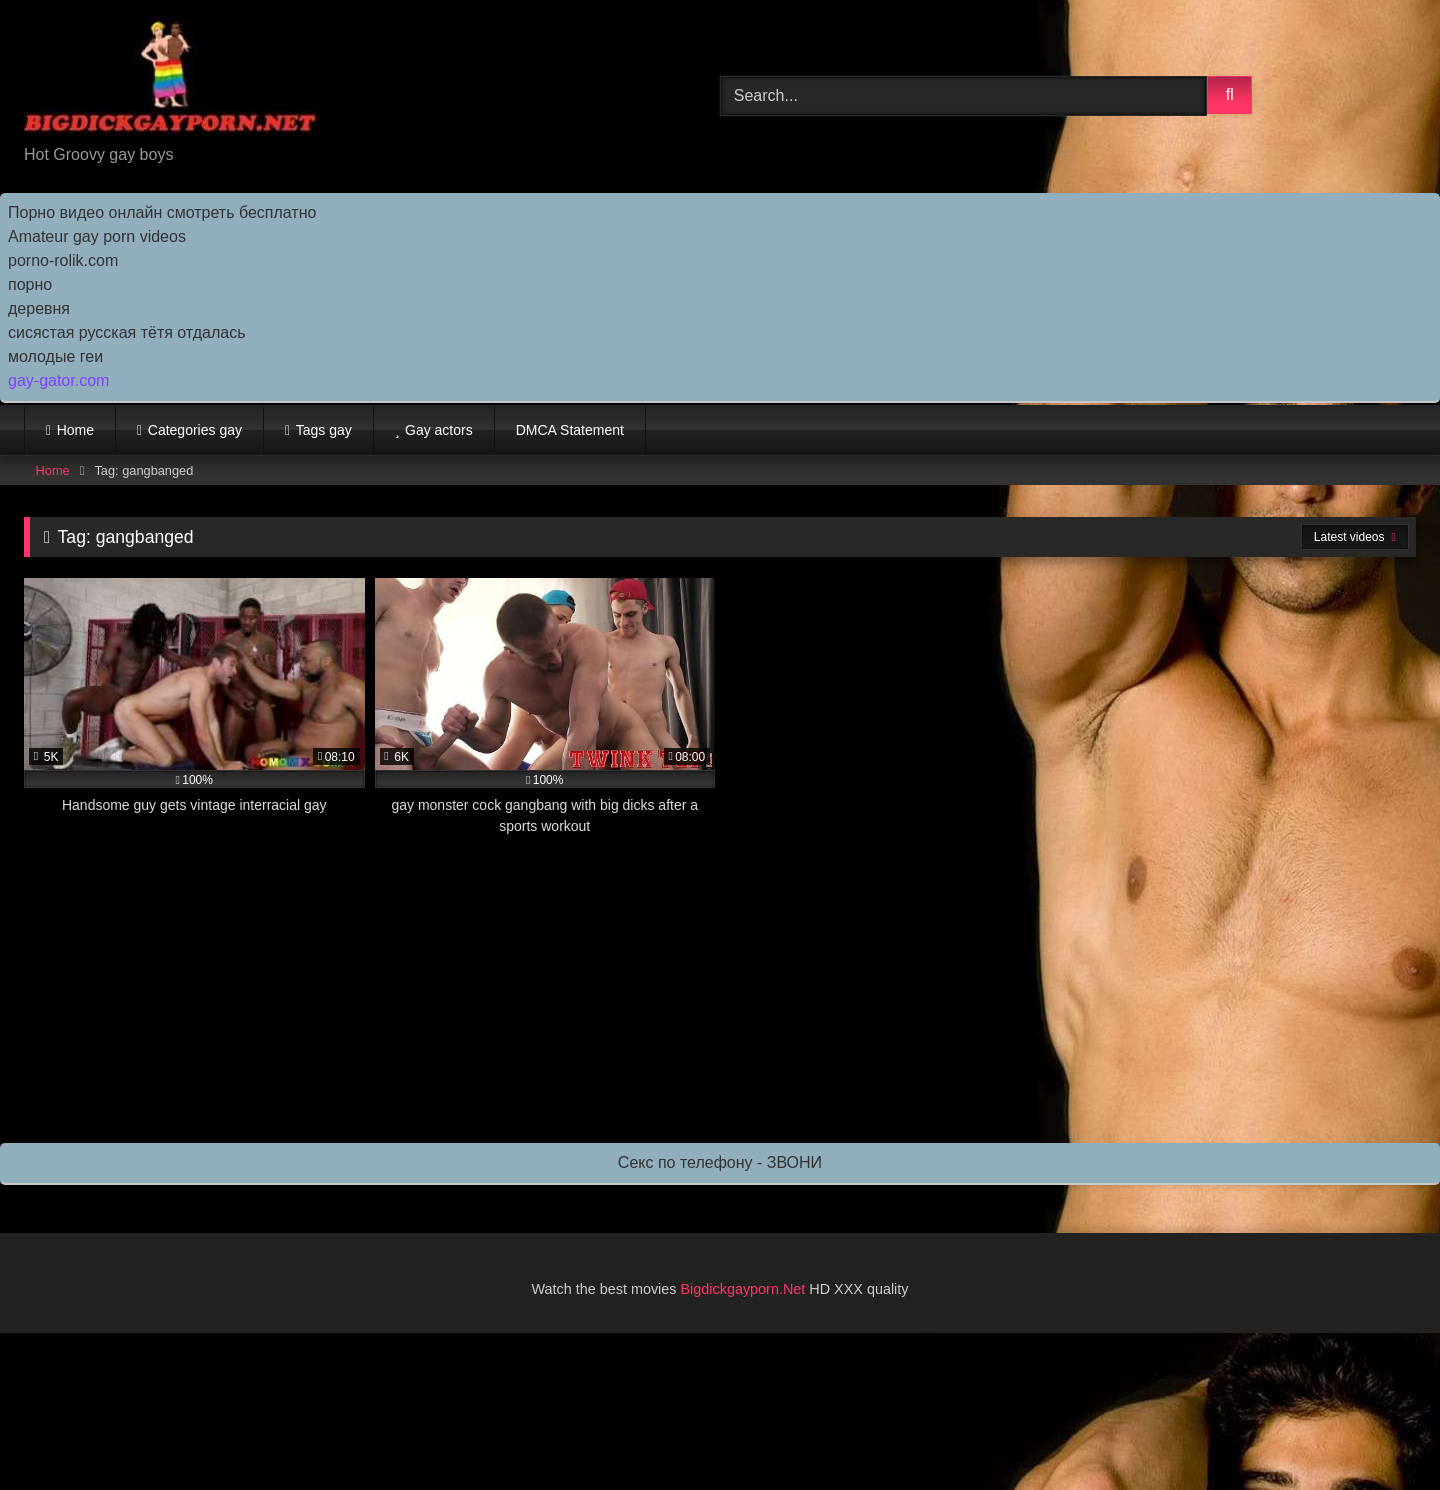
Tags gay (324, 430)
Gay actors (439, 430)
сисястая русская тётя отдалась (126, 332)
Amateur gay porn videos (97, 236)
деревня (39, 308)
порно (30, 284)
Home (75, 430)
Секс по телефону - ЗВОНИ (720, 1162)
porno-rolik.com (63, 260)
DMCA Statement (570, 430)
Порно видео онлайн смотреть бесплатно (162, 212)
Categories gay (195, 430)
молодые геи (55, 356)
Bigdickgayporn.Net (745, 1289)
